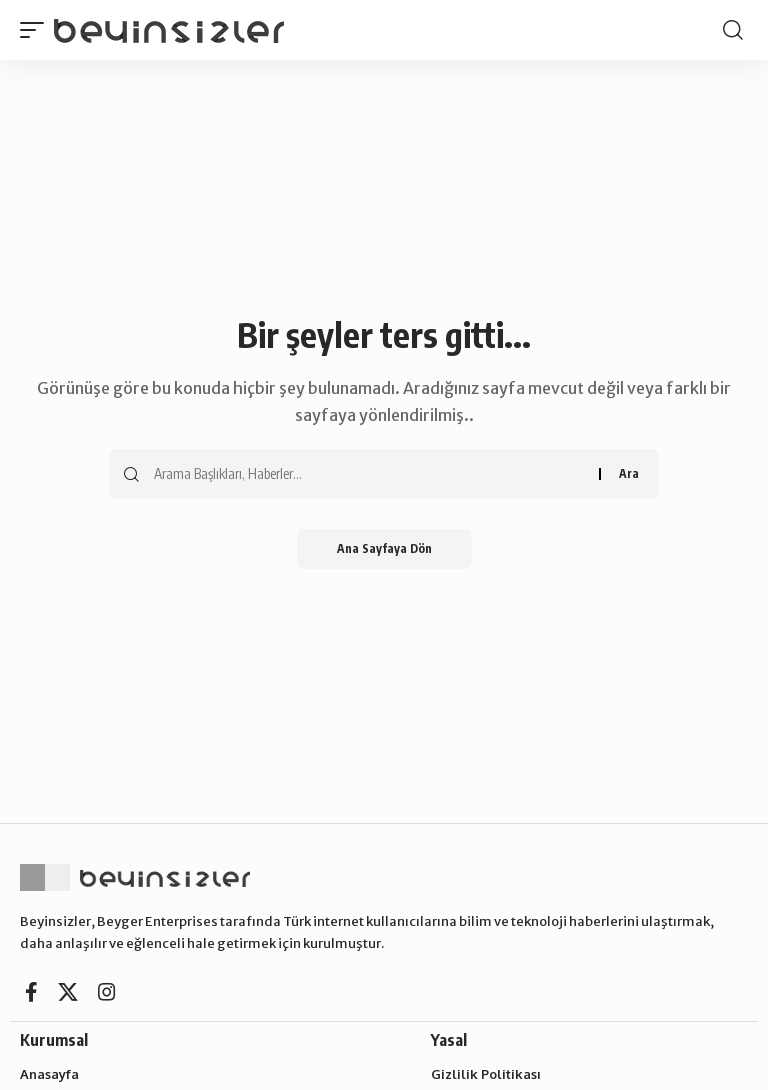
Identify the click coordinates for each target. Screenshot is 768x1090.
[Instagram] (107, 992)
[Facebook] (31, 992)
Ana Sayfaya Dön (384, 548)
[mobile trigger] (37, 29)
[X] (68, 992)
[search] (733, 30)
